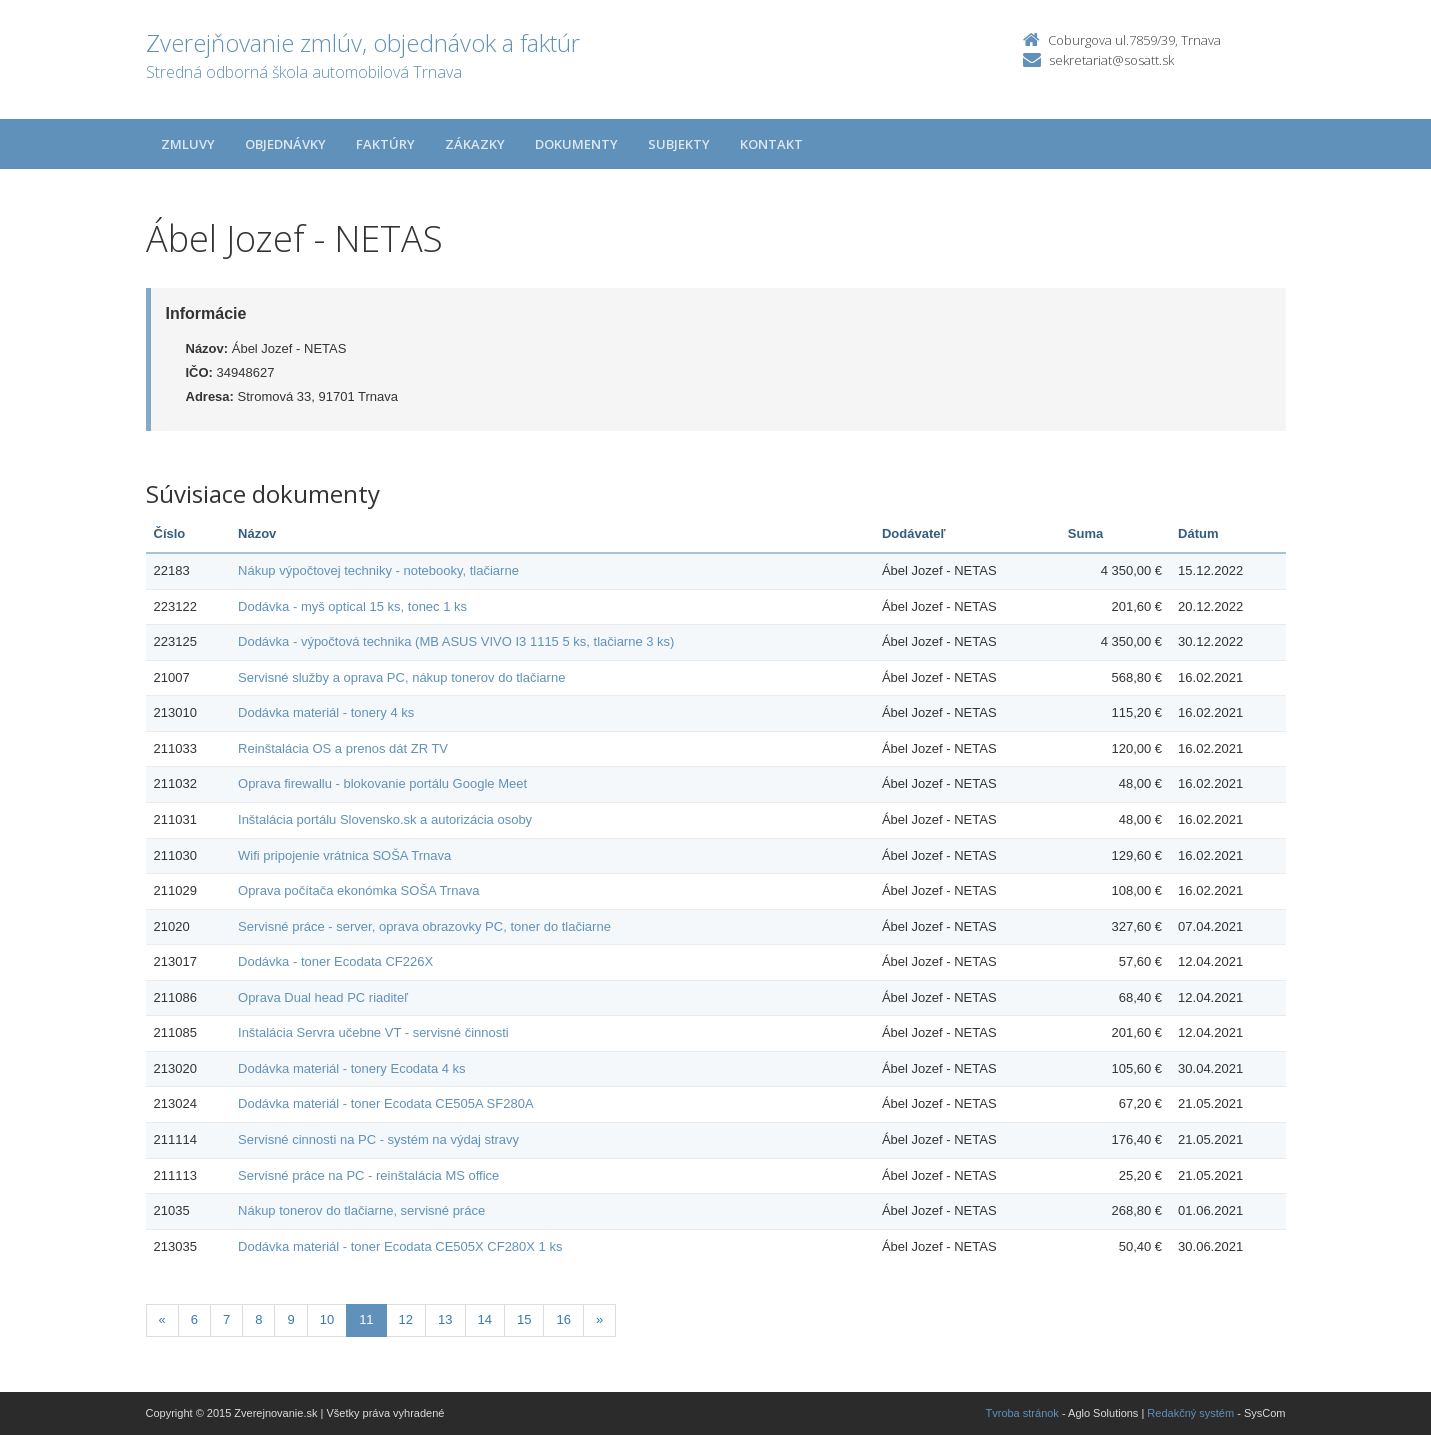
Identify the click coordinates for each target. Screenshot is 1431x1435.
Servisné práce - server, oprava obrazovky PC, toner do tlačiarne (424, 926)
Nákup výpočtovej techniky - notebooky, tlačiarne (378, 570)
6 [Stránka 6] (194, 1319)
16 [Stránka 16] (563, 1319)
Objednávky (285, 144)
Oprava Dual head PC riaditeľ (323, 997)
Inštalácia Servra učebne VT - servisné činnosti (373, 1032)
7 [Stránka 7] (226, 1319)
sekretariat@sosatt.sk (1111, 60)
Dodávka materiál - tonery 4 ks (326, 712)
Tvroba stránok (1022, 1413)
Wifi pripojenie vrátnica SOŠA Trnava (344, 855)
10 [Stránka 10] (327, 1319)
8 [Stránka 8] (258, 1319)
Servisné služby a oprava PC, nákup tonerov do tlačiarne (401, 677)
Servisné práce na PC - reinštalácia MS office (368, 1175)
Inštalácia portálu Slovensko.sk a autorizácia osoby (385, 819)
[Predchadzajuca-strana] (162, 1320)
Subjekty (679, 144)
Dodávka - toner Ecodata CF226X (335, 961)
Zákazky (475, 144)
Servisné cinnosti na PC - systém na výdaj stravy (378, 1139)
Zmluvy (188, 144)
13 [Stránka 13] (445, 1319)
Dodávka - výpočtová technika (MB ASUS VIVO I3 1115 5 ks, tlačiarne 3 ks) (456, 641)
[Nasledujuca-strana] (599, 1320)
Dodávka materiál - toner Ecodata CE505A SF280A (386, 1103)
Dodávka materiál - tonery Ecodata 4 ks (352, 1068)
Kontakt (771, 144)
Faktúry (385, 144)
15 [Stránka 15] (524, 1319)
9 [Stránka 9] (290, 1319)
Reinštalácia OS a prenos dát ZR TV (343, 748)
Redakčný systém (1190, 1413)
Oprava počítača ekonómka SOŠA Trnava (358, 890)
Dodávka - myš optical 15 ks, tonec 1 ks (352, 606)
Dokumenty (576, 144)
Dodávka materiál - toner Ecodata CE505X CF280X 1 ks (400, 1246)
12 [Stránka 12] (406, 1319)
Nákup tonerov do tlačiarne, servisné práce (361, 1210)
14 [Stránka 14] (485, 1319)
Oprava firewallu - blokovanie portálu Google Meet (382, 783)
